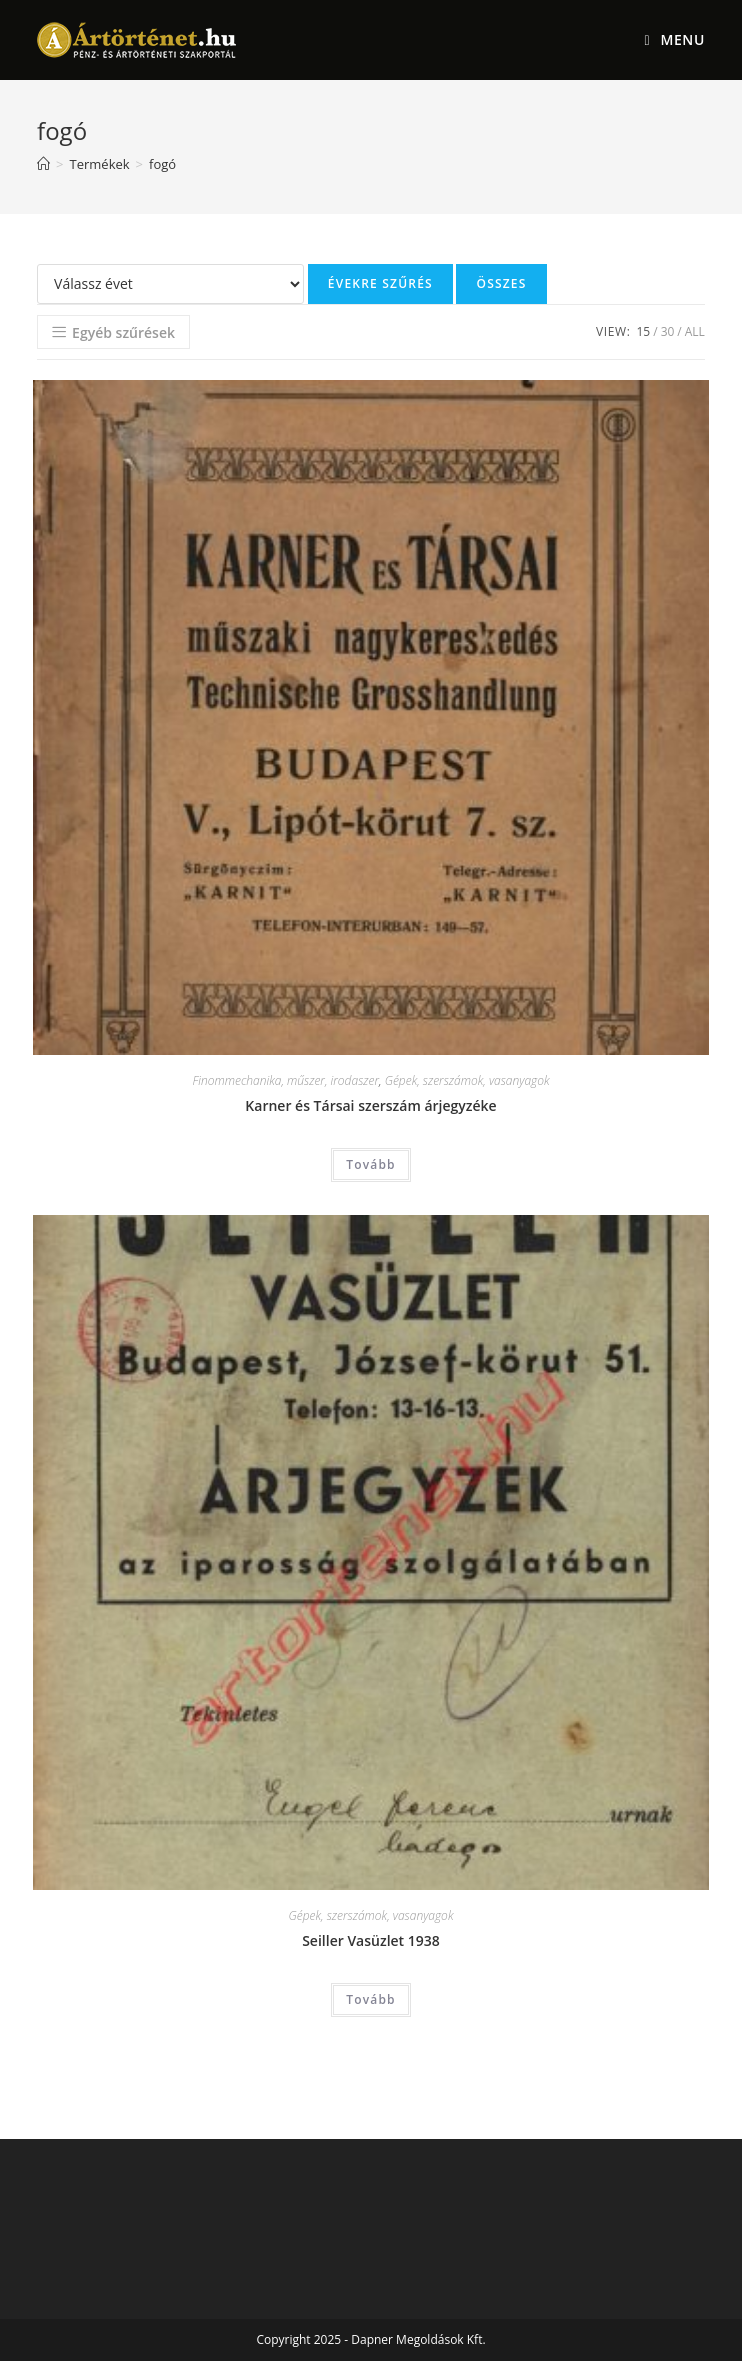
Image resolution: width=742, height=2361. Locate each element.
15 (643, 331)
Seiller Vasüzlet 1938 (371, 1940)
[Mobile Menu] (674, 40)
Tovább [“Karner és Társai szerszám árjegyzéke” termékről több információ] (371, 1164)
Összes (501, 283)
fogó (162, 164)
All (695, 331)
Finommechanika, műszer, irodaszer (285, 1080)
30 (668, 331)
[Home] (43, 164)
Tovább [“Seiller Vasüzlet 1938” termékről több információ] (371, 1999)
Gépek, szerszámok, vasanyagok (467, 1080)
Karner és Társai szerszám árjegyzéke (370, 1105)
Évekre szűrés (380, 283)
